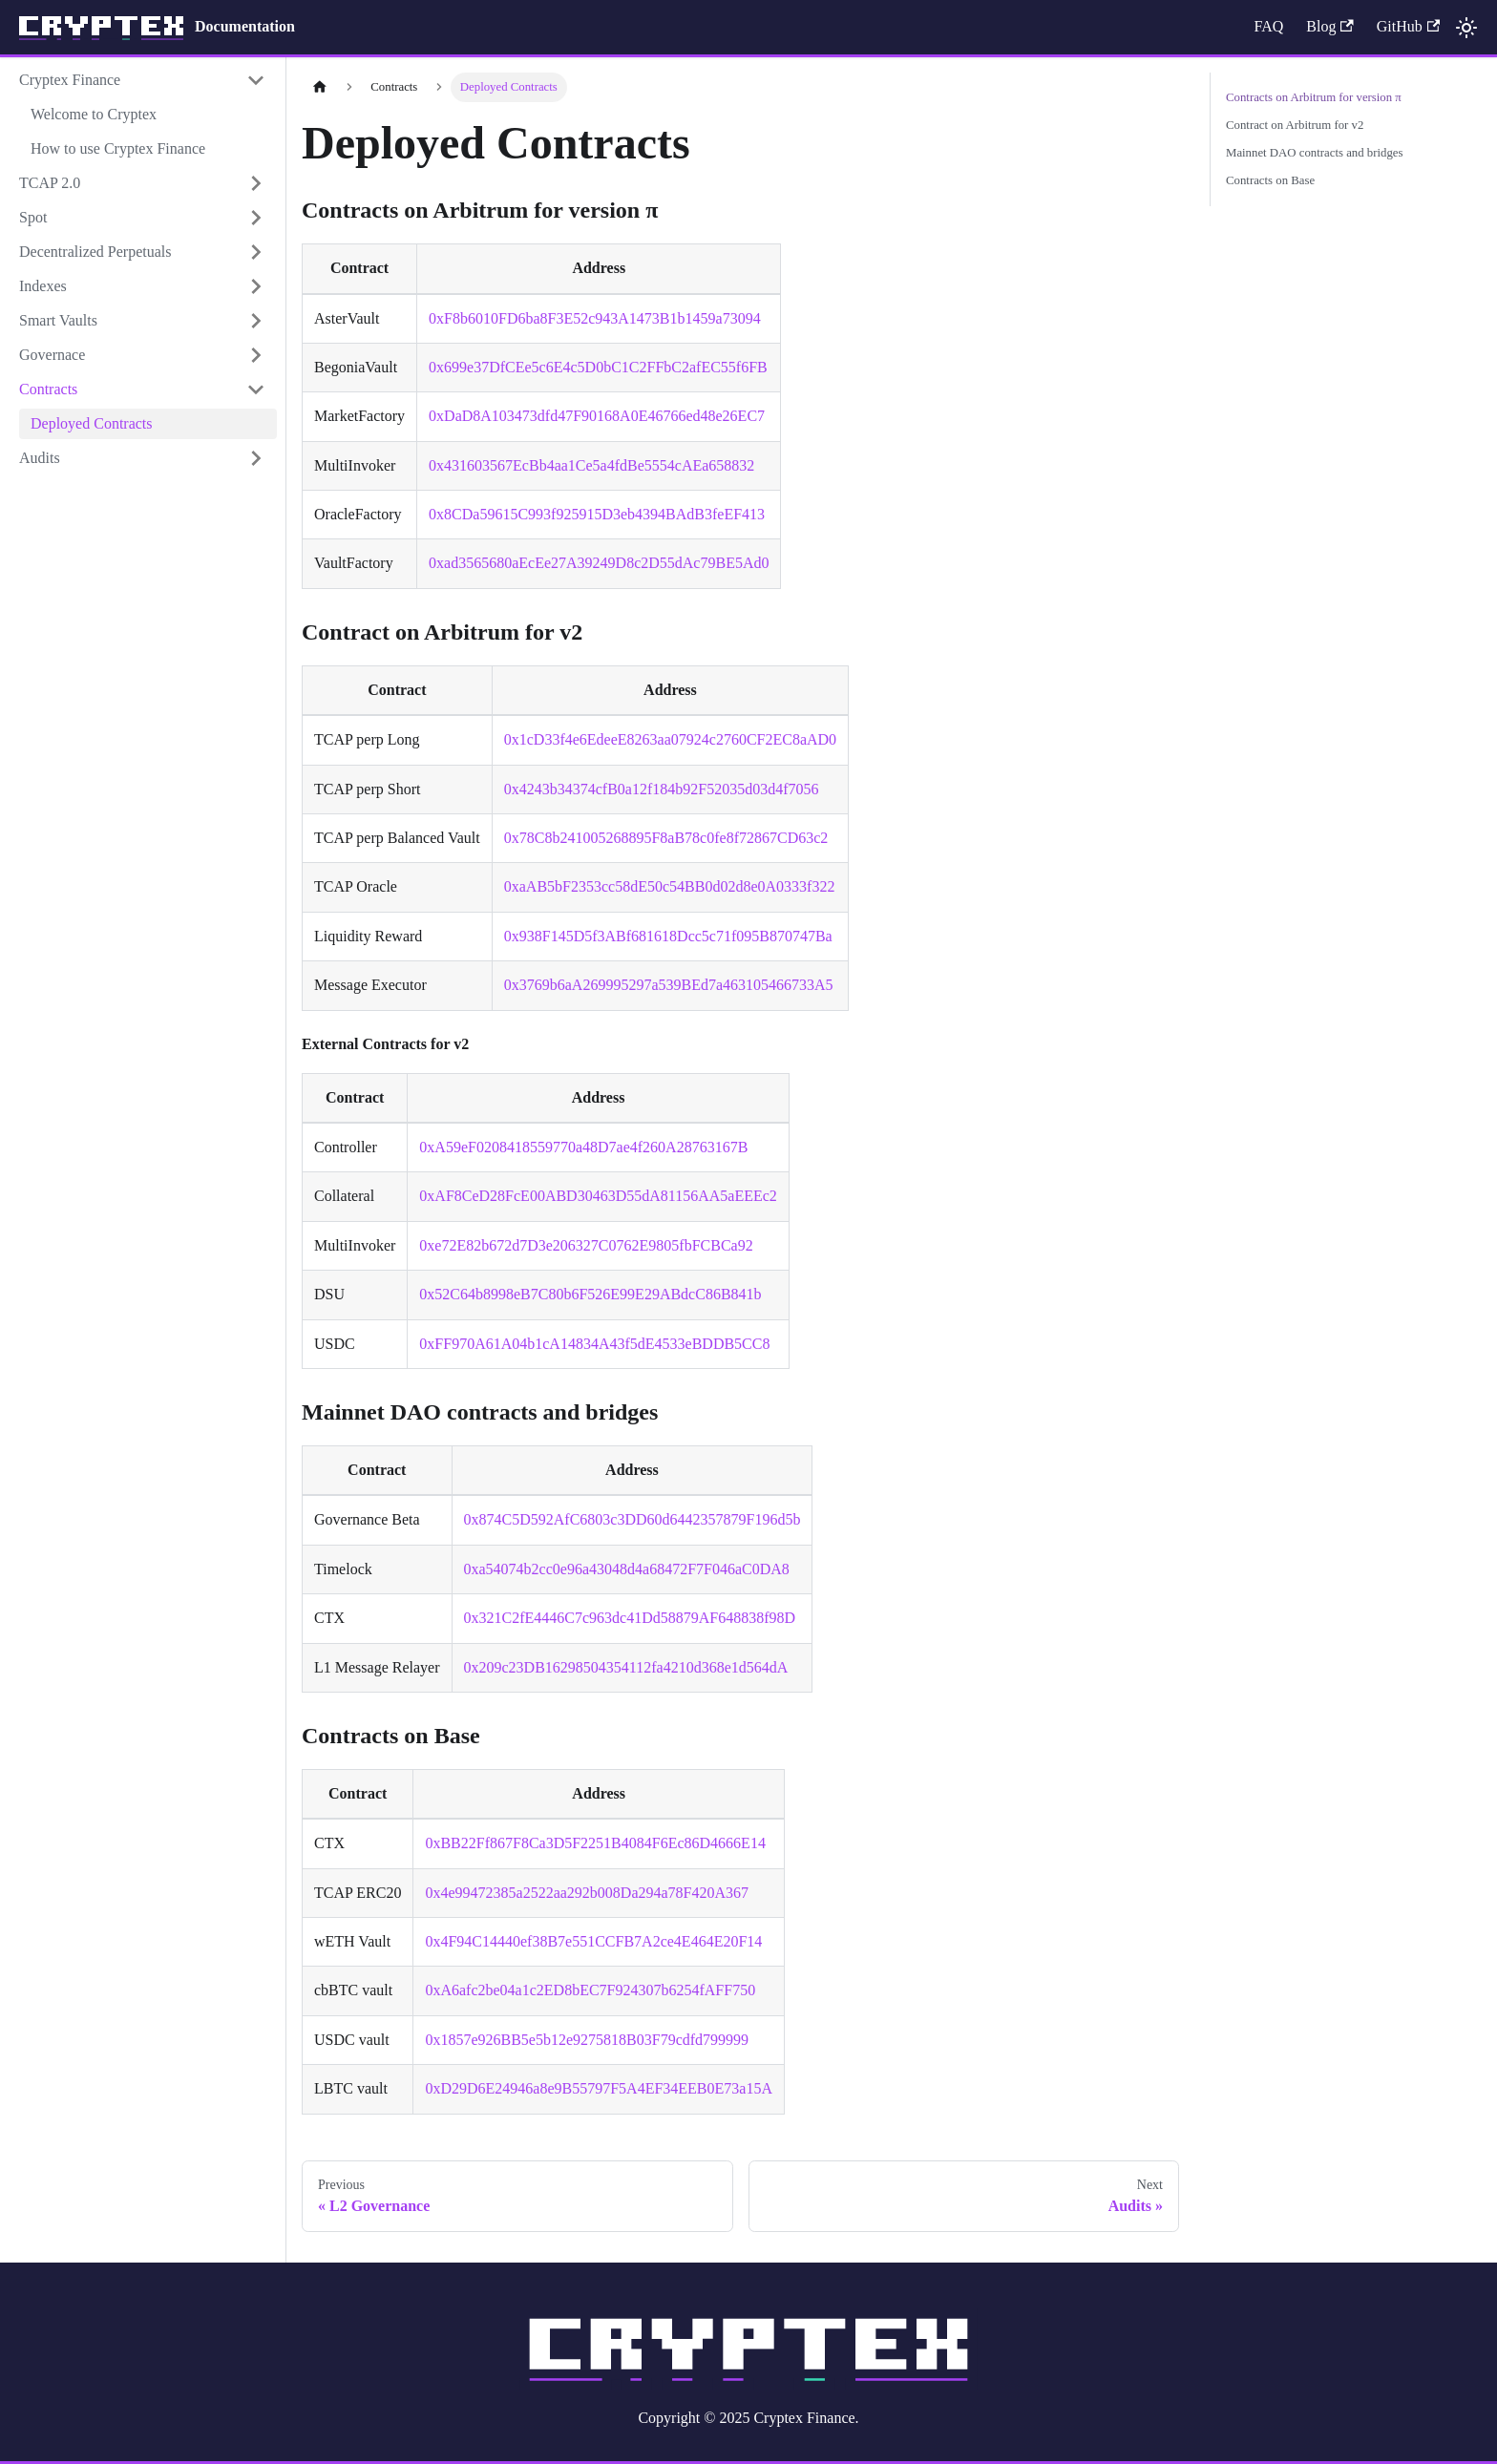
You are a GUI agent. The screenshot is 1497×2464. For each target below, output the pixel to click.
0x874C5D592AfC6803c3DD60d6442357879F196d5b (632, 1519)
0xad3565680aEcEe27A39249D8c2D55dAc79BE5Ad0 (599, 563)
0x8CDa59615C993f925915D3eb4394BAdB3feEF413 (597, 514)
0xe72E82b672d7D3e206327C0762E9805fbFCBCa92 (585, 1245)
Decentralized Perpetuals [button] (95, 251)
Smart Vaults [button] (58, 320)
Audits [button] (39, 458)
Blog (1329, 26)
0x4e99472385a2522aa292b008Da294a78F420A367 (586, 1893)
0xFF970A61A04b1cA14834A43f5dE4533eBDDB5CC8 (594, 1344)
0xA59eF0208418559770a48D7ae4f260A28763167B (583, 1147)
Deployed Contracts (92, 423)
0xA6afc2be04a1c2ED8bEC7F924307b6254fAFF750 (590, 1990)
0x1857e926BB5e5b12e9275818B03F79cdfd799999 (586, 2040)
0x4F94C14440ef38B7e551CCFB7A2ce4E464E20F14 (593, 1941)
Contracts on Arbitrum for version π (1314, 97)
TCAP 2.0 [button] (49, 183)
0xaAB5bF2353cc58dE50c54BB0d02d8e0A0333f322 (669, 886)
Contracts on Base (1270, 180)
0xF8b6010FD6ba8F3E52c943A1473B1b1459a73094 (595, 318)
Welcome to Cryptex (94, 114)
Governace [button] (52, 355)
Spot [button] (33, 217)
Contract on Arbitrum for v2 (1294, 125)
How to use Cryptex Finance (118, 148)
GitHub (1408, 26)
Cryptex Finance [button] (69, 80)
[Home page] (320, 87)
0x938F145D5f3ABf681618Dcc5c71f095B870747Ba (668, 936)
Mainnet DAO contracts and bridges (1314, 152)
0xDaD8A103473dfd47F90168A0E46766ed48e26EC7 (597, 416)
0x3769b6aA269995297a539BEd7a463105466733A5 (668, 985)
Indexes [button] (43, 286)
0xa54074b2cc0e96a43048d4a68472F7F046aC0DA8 (627, 1569)
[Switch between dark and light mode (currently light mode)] (1466, 27)
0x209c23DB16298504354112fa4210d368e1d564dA (626, 1667)
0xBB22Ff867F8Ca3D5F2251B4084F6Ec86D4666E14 (595, 1843)
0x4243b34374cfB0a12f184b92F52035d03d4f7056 (661, 789)
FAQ (1268, 26)
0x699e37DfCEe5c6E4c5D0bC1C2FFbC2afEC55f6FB (598, 367)
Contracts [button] (48, 389)
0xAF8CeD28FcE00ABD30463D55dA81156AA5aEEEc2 (597, 1196)
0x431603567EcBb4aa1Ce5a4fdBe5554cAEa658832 (591, 465)
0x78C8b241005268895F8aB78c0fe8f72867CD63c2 (666, 838)
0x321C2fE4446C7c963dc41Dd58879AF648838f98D (630, 1618)
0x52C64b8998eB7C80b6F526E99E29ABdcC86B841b (590, 1294)
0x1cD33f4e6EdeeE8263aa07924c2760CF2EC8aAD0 (670, 739)
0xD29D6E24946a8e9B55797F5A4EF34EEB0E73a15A (598, 2088)
